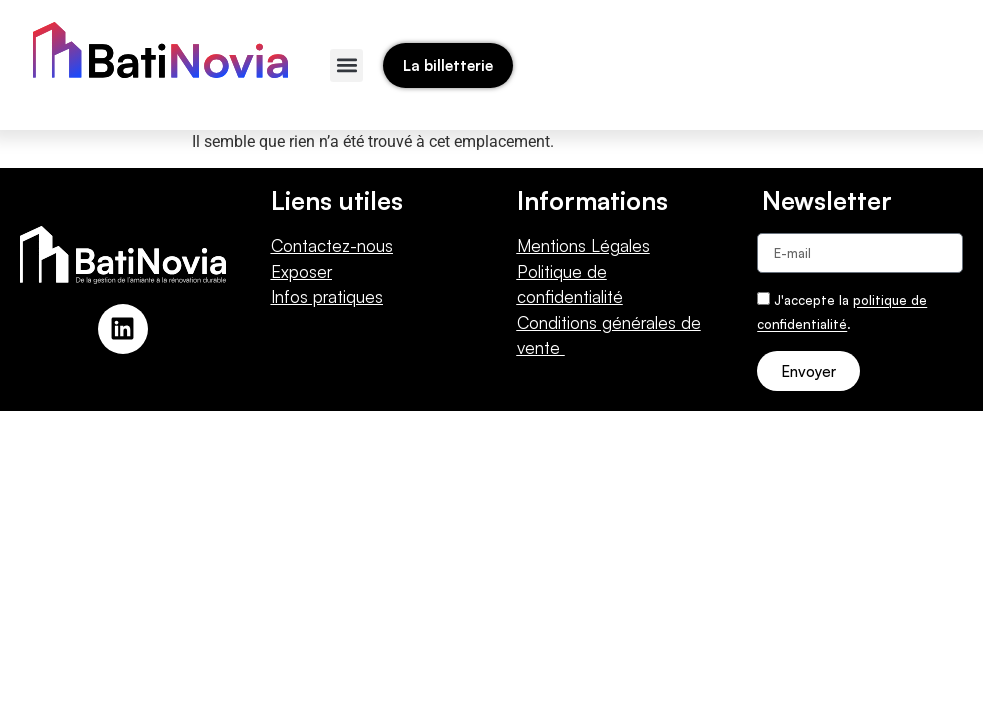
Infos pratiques (327, 296)
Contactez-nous (332, 245)
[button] (346, 65)
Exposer (301, 271)
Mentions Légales (583, 245)
